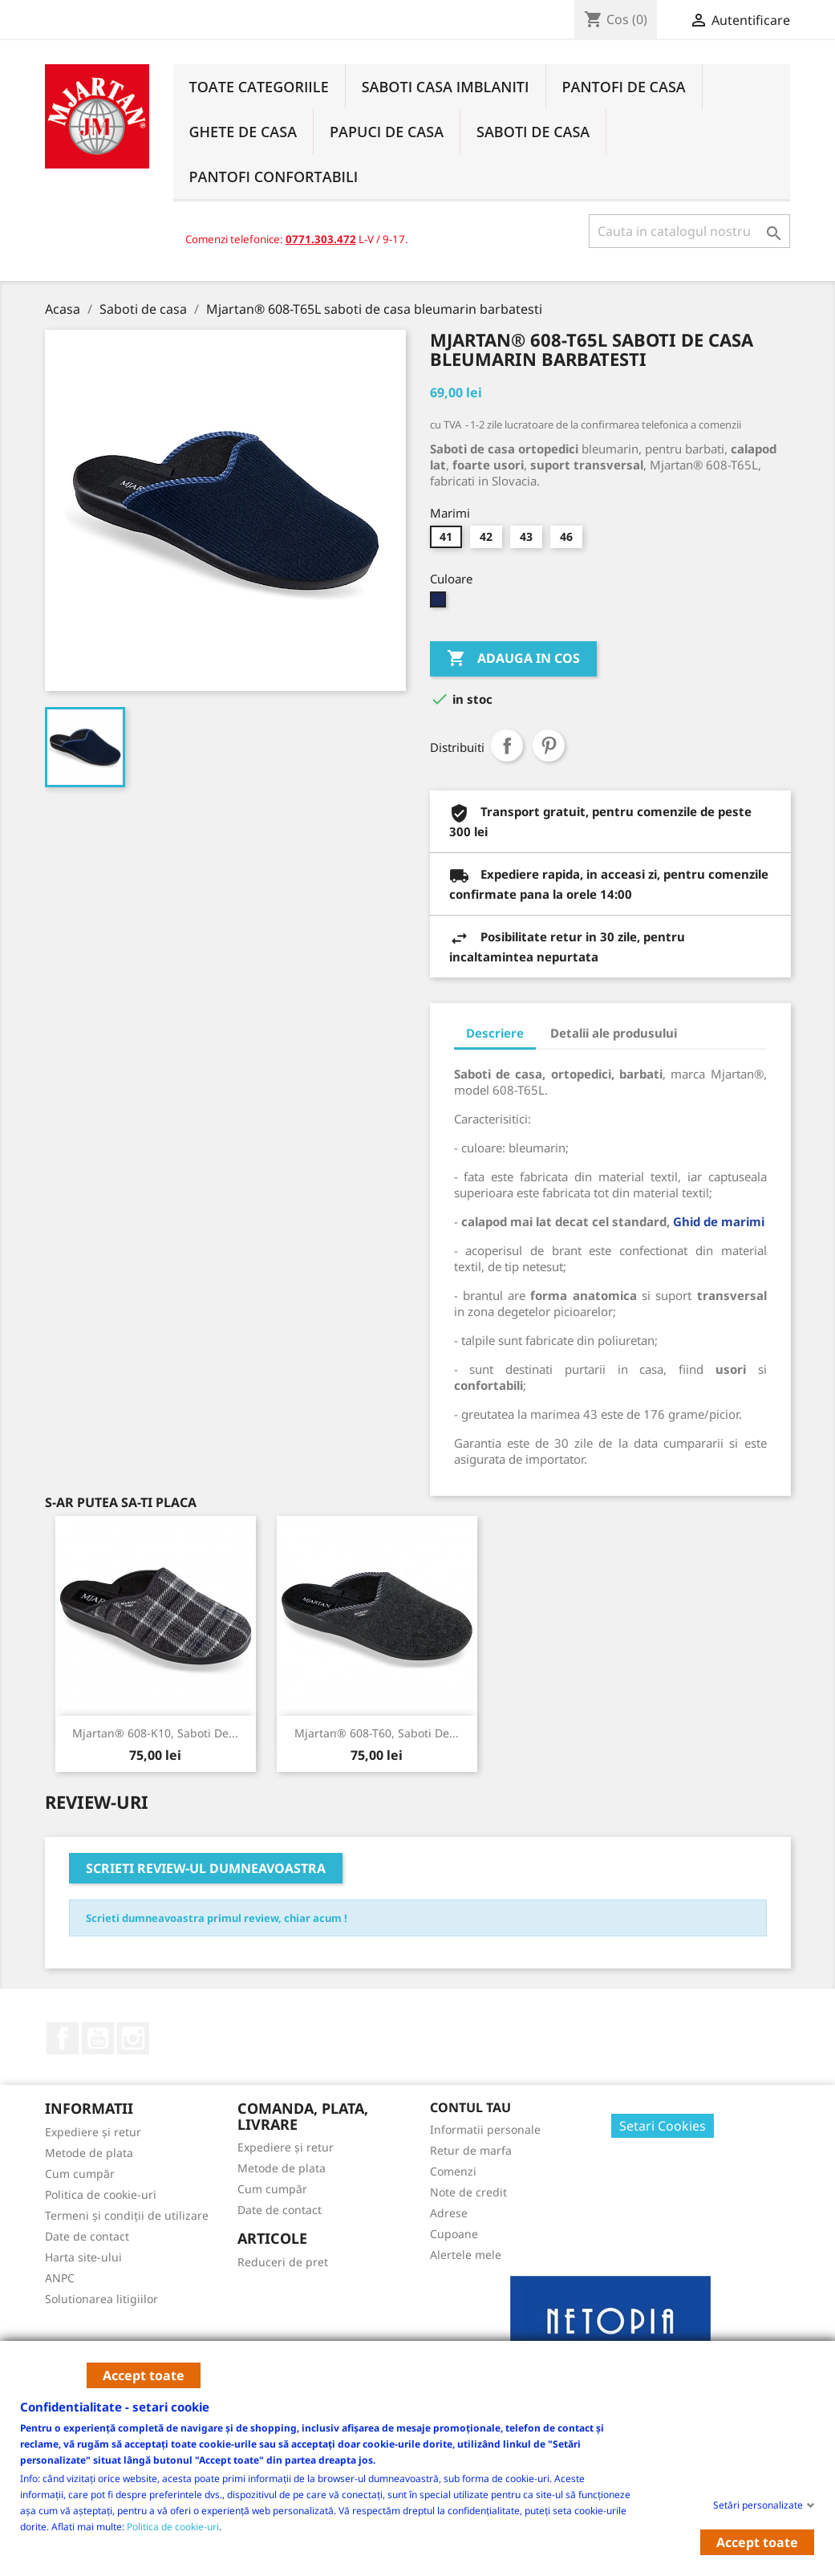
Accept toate (143, 2375)
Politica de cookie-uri (173, 2526)
